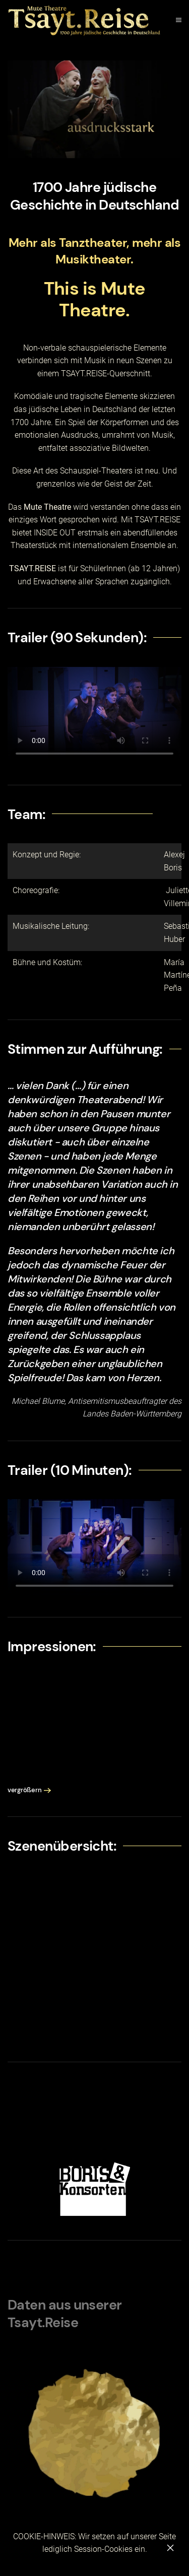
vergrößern (24, 1790)
